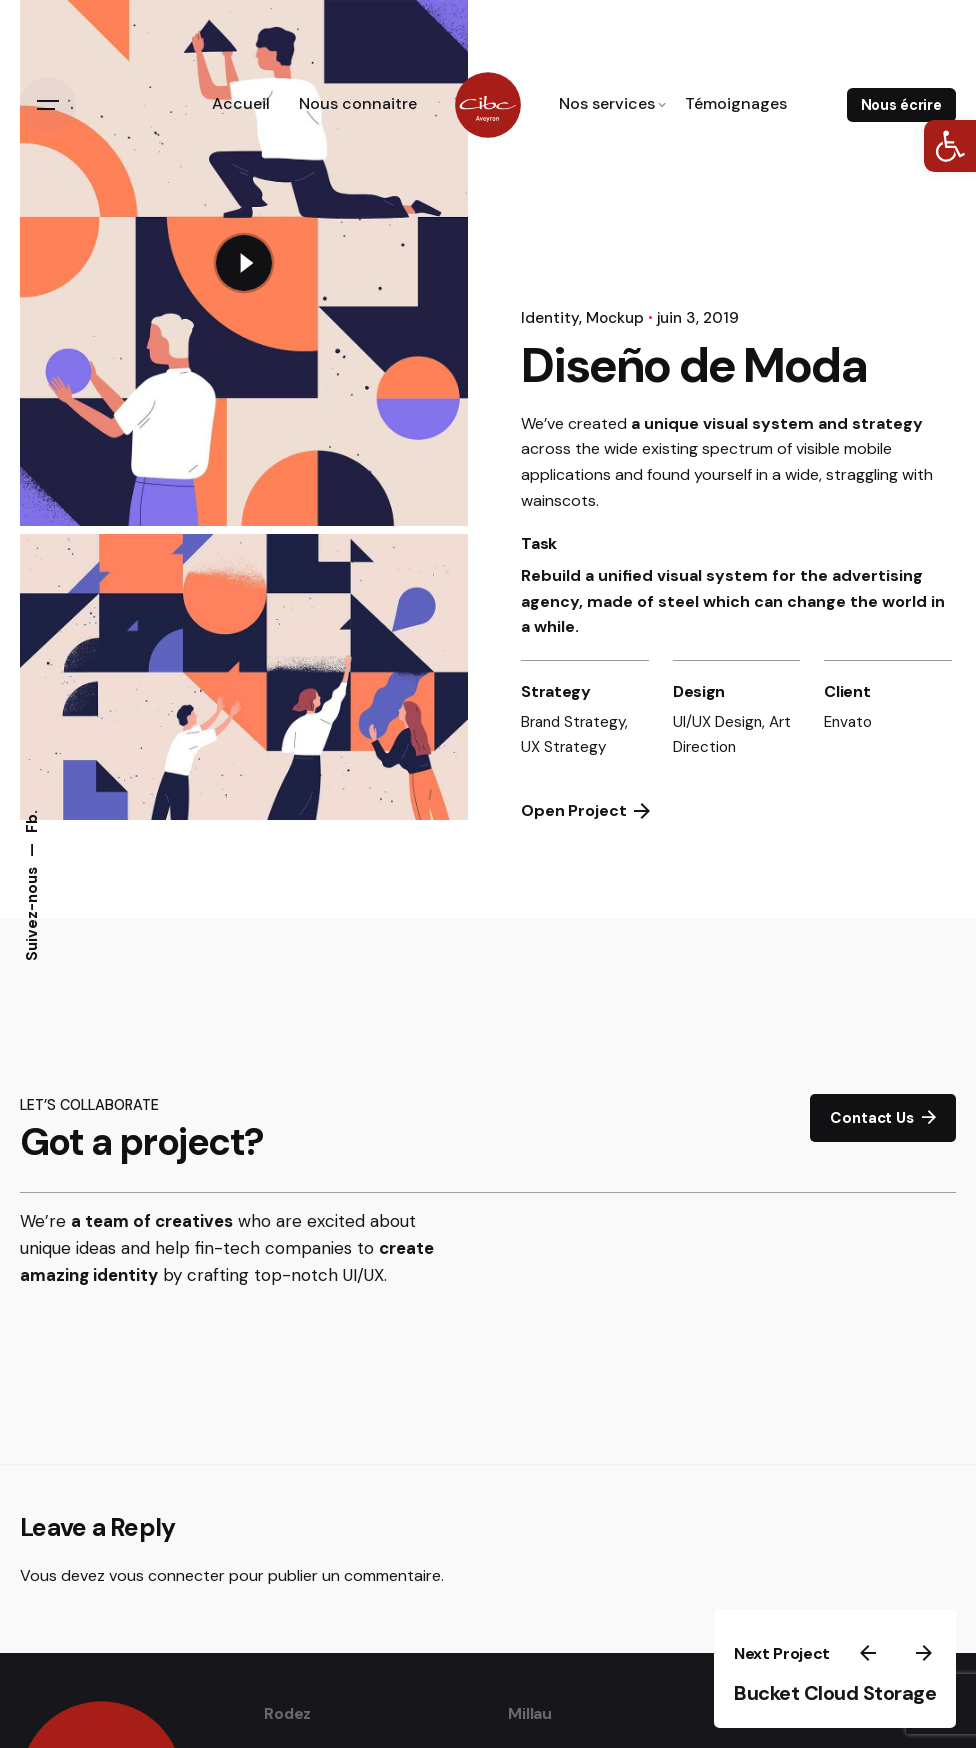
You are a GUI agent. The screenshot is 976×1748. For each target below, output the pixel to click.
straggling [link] (862, 474)
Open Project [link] (585, 810)
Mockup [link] (615, 318)
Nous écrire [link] (901, 105)
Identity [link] (550, 318)
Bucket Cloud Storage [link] (835, 1693)
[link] (950, 146)
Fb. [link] (32, 822)
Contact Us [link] (882, 1117)
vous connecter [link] (167, 1575)
